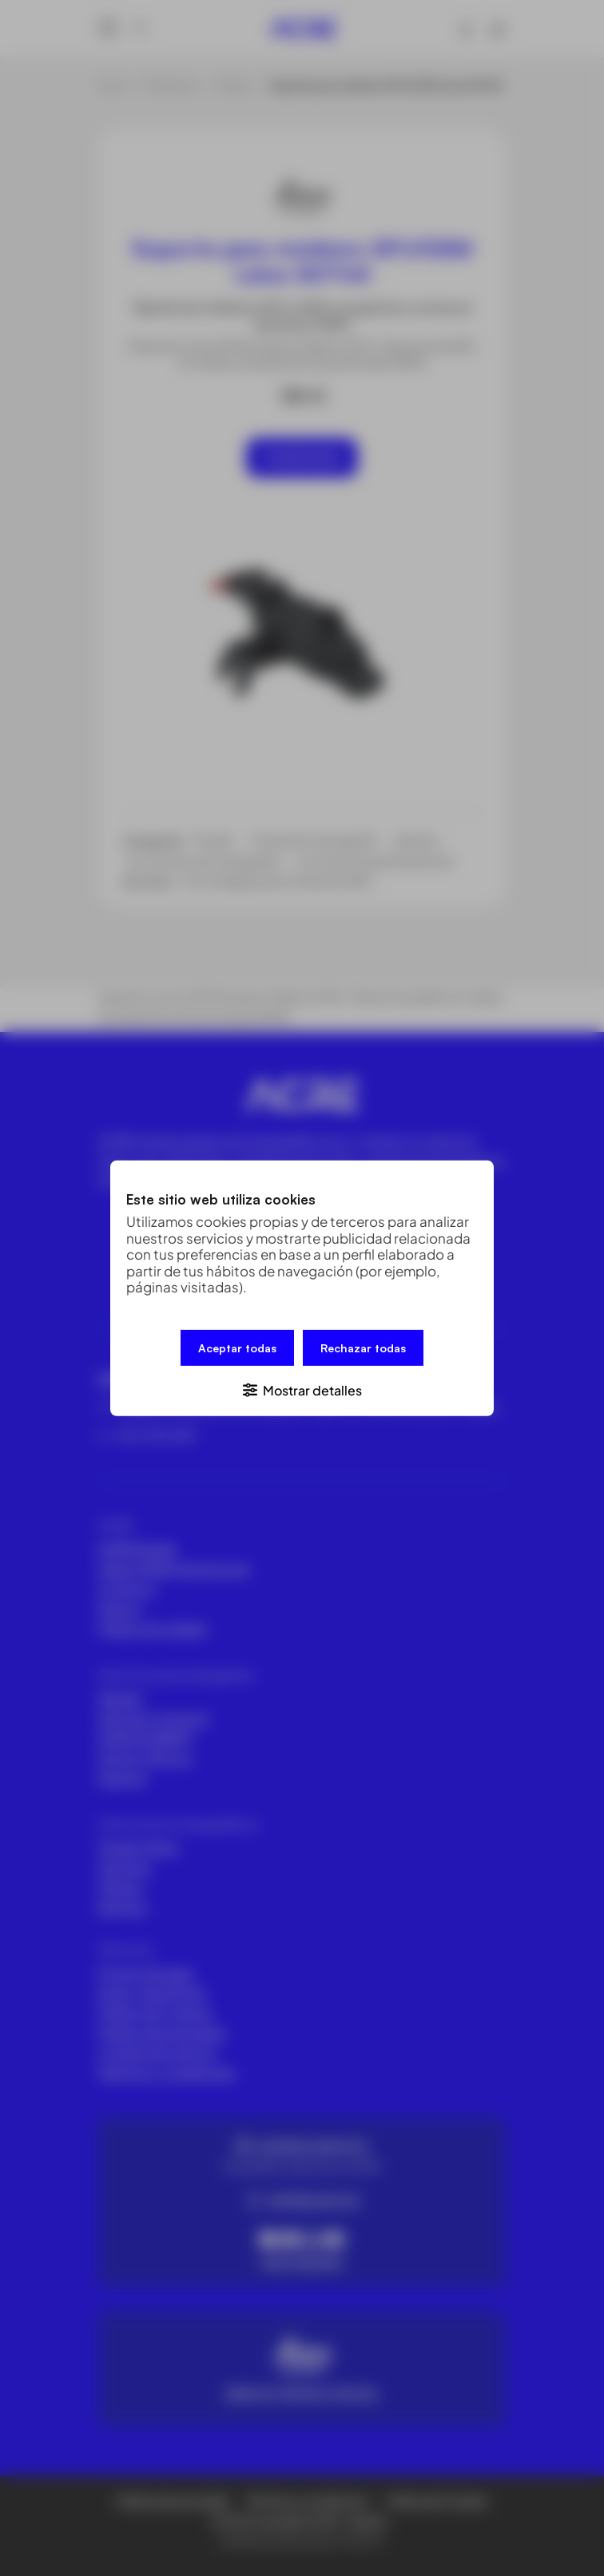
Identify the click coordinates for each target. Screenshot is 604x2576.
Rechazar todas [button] (363, 1347)
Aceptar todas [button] (237, 1347)
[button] (302, 1388)
